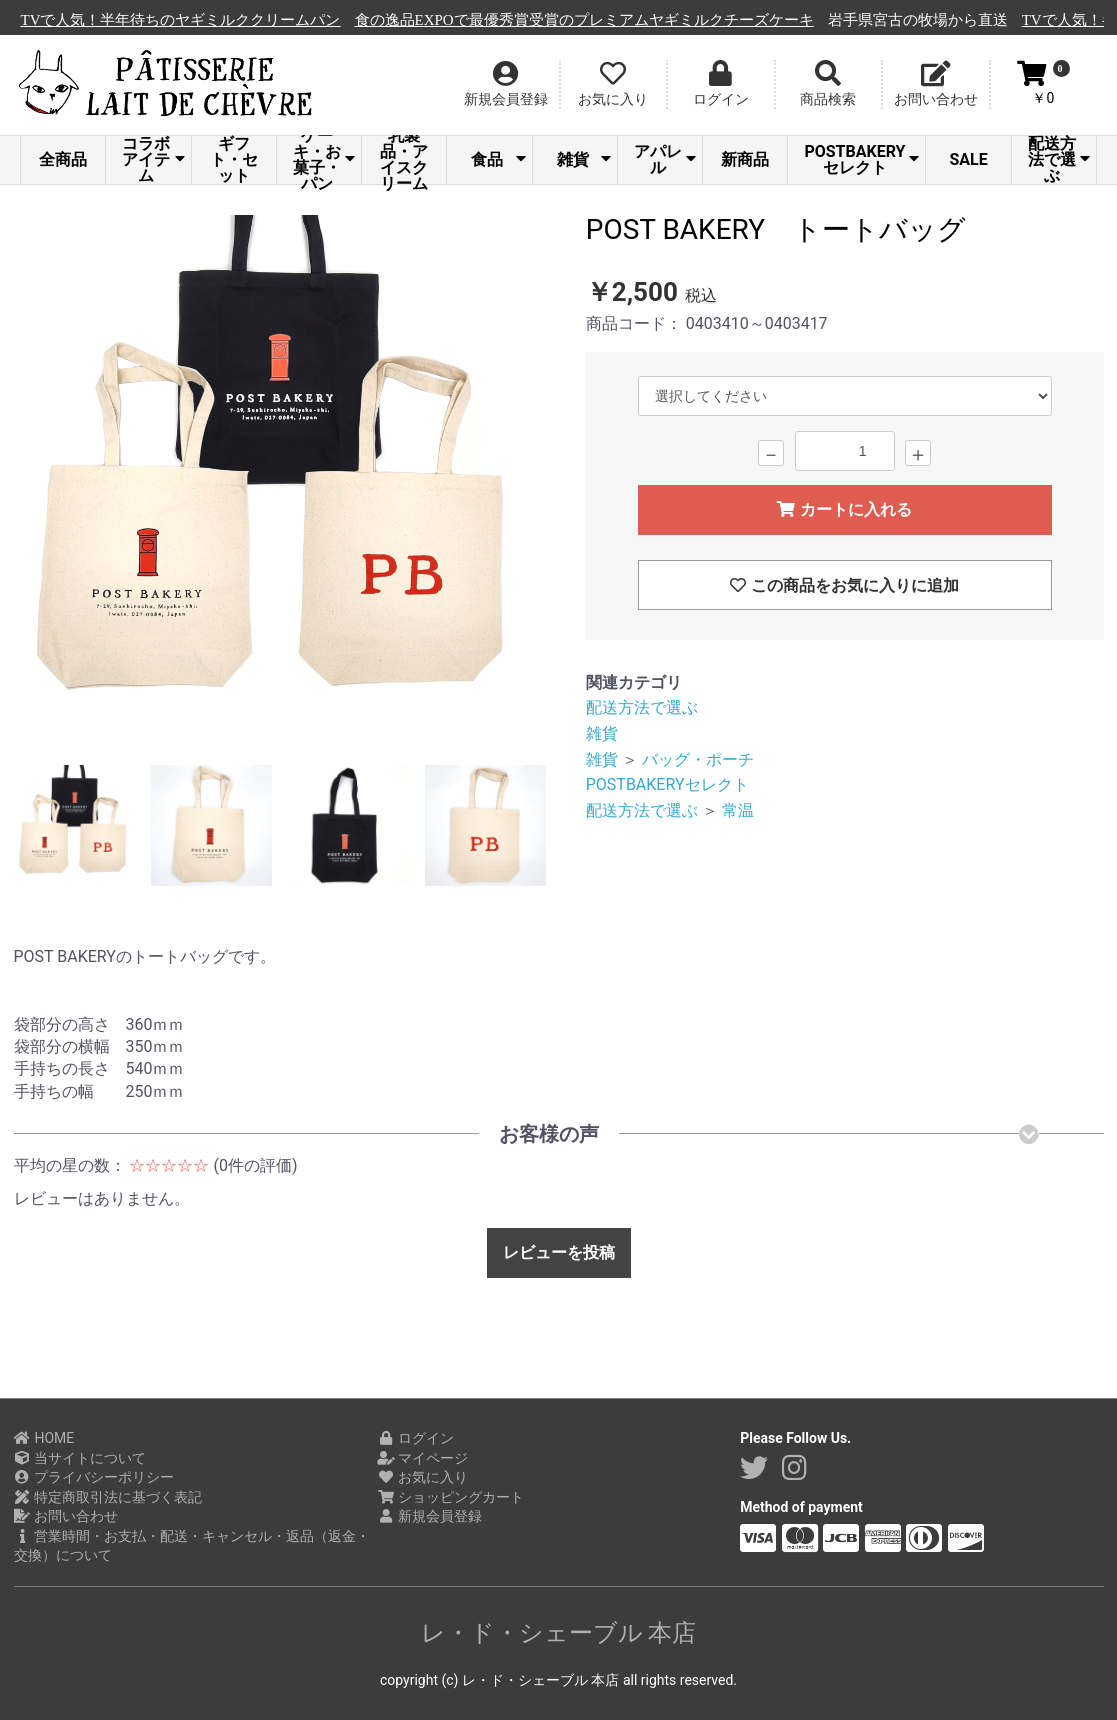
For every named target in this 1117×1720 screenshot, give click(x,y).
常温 (738, 810)
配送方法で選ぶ (1059, 160)
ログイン (415, 1438)
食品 (498, 159)
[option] (278, 482)
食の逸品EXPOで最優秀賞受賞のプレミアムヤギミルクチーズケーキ (627, 20)
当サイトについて (80, 1458)
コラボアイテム (153, 160)
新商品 (745, 159)
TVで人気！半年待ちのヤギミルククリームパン (224, 20)
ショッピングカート (450, 1497)
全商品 (63, 159)
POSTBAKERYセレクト (861, 159)
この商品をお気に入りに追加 (844, 585)
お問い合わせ (66, 1516)
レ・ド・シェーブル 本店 (559, 1633)
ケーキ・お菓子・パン (324, 160)
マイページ (422, 1458)
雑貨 (584, 159)
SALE (968, 159)
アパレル (665, 159)
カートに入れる (844, 509)
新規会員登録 (429, 1516)
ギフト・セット (234, 160)
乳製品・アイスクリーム (404, 160)
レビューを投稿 (559, 1252)
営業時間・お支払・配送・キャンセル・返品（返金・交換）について (192, 1546)
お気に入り (422, 1477)
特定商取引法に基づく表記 (108, 1497)
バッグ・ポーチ (698, 759)
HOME (44, 1438)
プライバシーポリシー (94, 1477)
